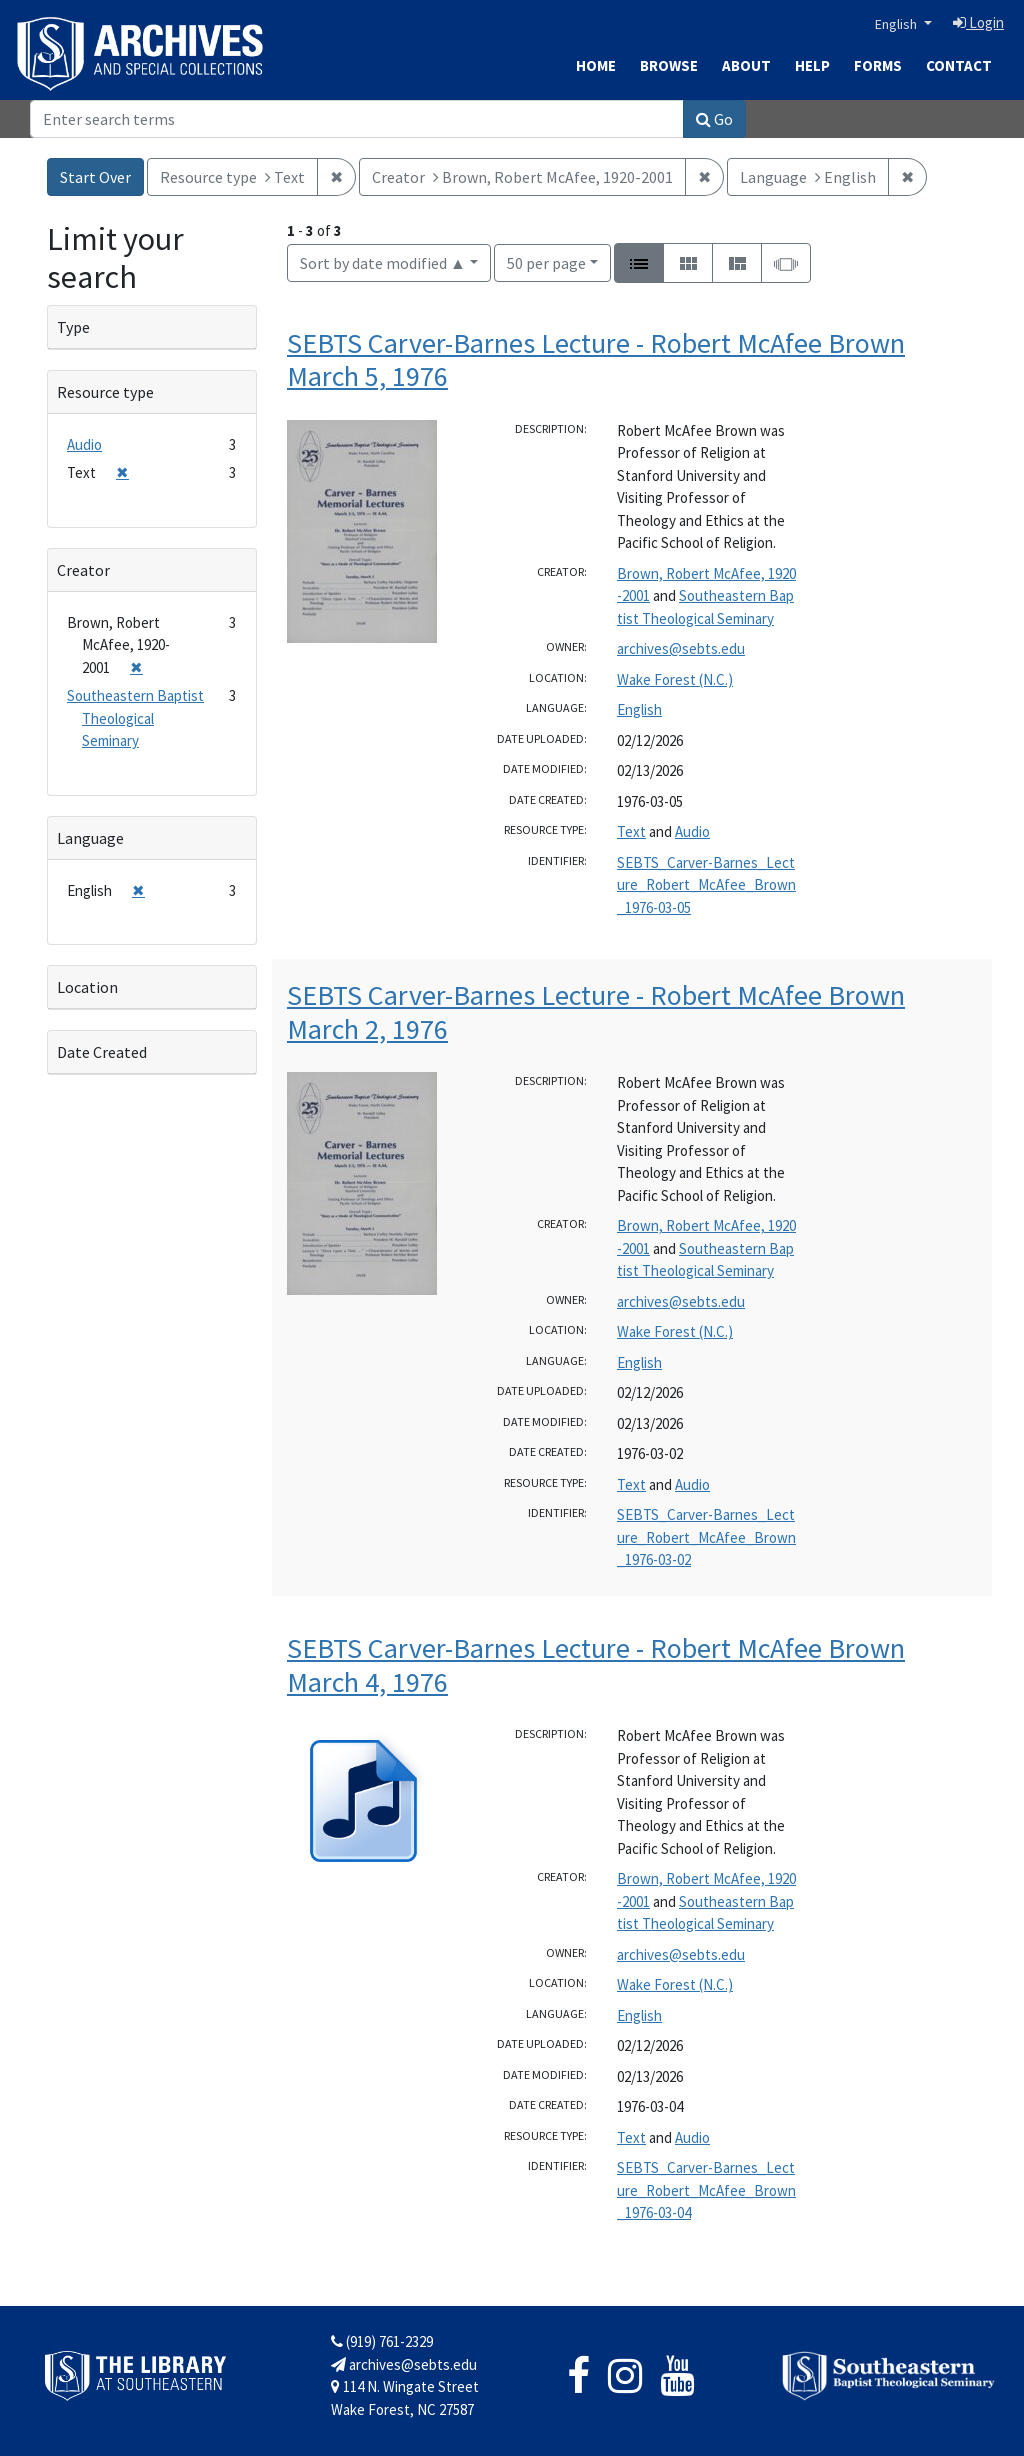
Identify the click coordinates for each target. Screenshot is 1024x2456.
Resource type (105, 392)
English (897, 24)
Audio (692, 831)
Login (978, 22)
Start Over (95, 177)
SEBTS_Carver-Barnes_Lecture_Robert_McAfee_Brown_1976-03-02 (706, 1537)
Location (87, 987)
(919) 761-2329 (382, 2341)
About (746, 65)
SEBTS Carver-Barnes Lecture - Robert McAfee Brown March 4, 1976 (596, 1665)
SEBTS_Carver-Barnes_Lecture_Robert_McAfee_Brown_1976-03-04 (706, 2190)
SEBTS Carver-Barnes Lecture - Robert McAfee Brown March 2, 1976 (596, 1012)
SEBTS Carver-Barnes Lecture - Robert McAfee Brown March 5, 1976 (596, 360)
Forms (878, 65)
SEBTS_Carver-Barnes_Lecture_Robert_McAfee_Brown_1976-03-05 (706, 885)
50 (546, 261)
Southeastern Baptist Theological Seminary (135, 718)
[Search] (357, 119)
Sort (383, 263)
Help (812, 65)
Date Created (102, 1052)
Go (714, 119)
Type (73, 327)
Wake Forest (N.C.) (675, 679)
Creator (83, 570)
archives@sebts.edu (681, 648)
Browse (669, 65)
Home (596, 65)
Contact (959, 65)
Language (90, 838)
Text (631, 831)
